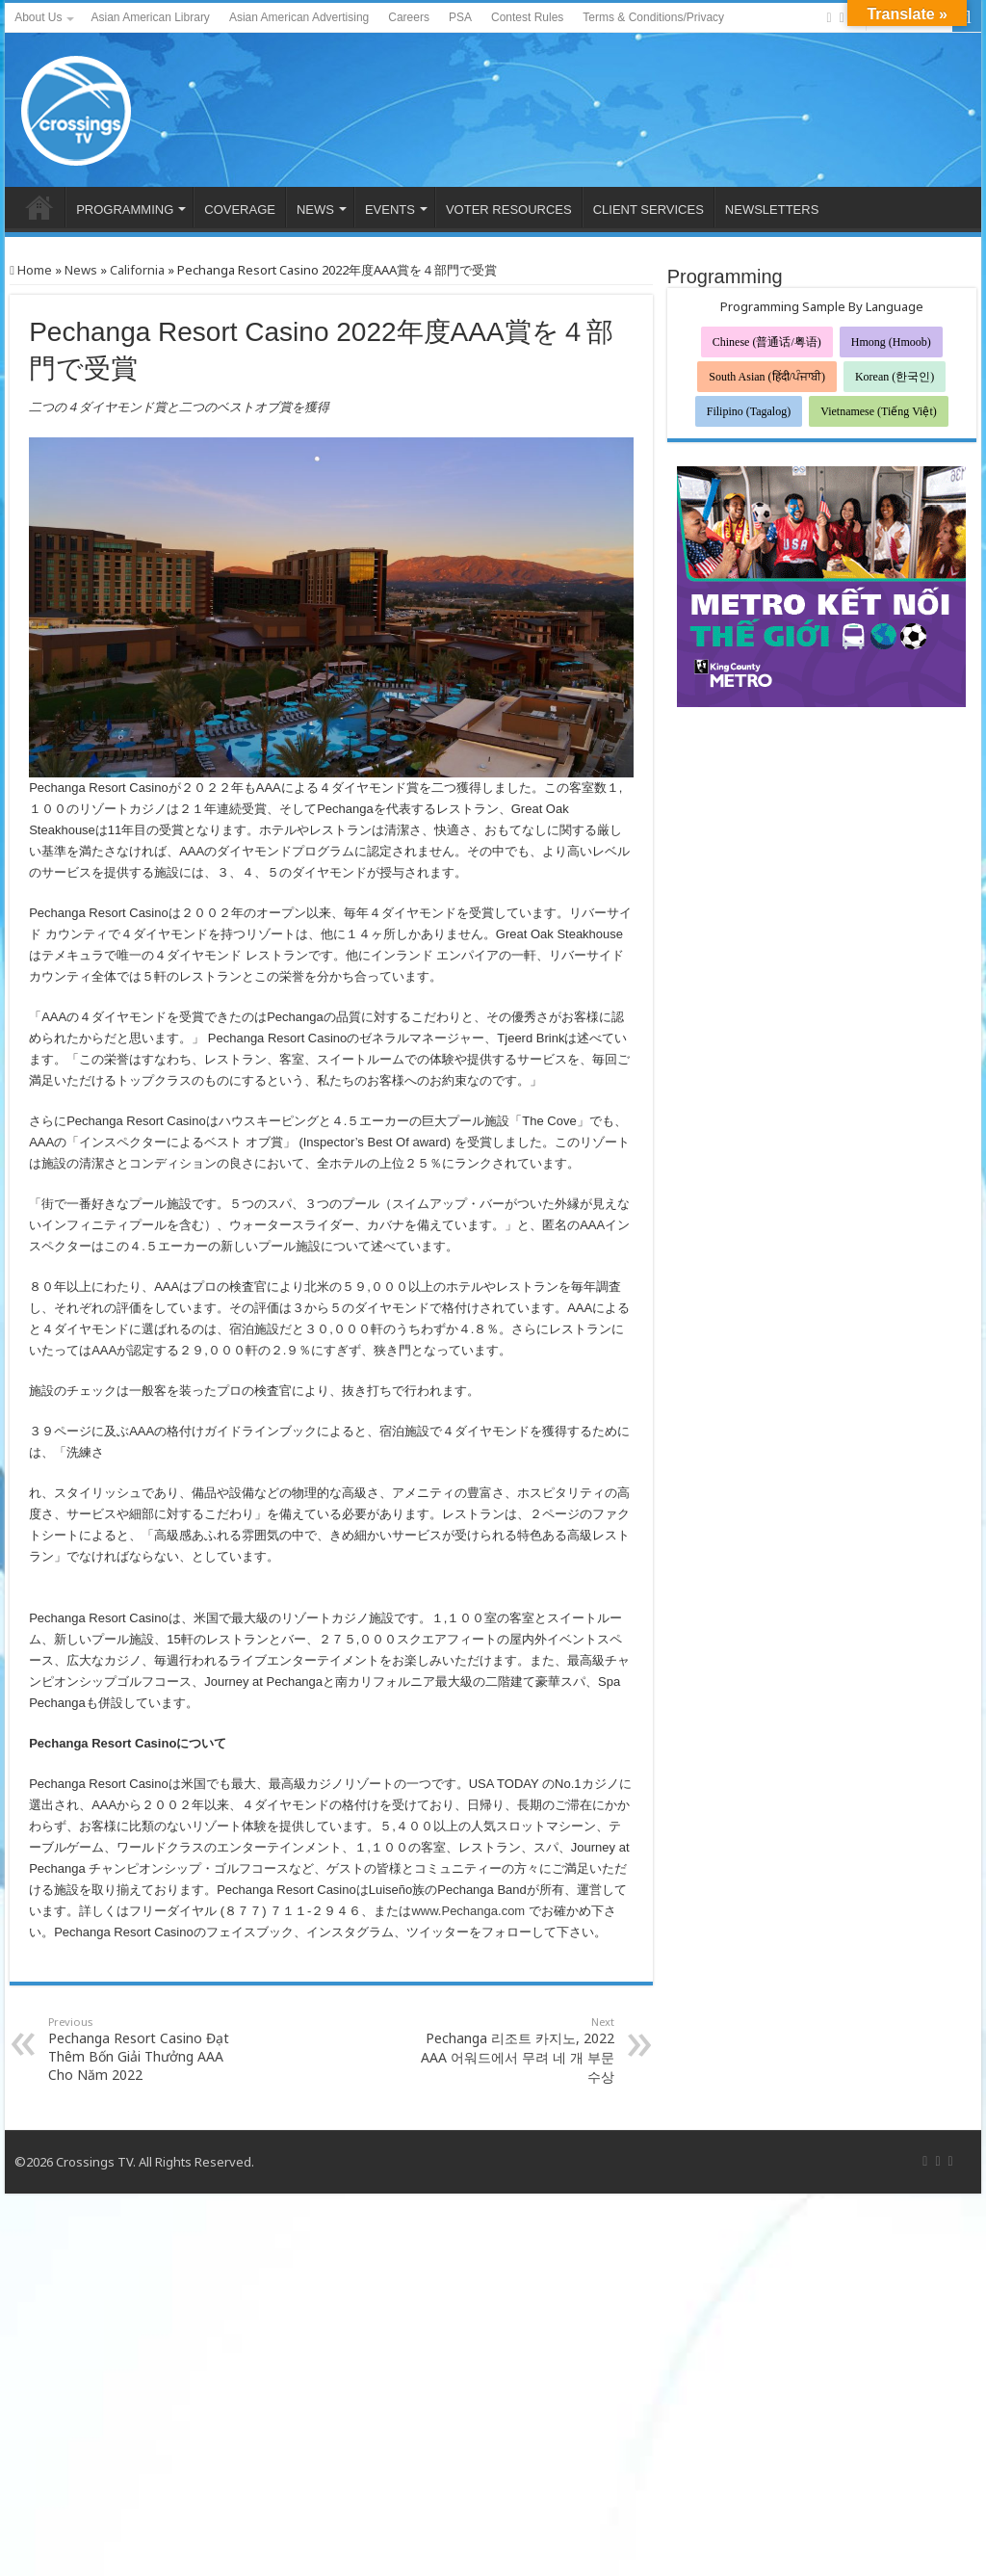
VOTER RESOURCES (509, 209)
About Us (38, 17)
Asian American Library (150, 17)
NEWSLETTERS (772, 209)
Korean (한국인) (894, 376)
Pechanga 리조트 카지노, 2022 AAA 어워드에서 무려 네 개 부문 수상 (515, 2050)
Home (31, 269)
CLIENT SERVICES (648, 209)
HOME (39, 207)
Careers (408, 17)
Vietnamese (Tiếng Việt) (878, 411)
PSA (460, 17)
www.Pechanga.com (468, 1911)
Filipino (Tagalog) (749, 411)
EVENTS (390, 209)
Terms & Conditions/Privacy (653, 17)
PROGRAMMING (124, 209)
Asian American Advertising (299, 17)
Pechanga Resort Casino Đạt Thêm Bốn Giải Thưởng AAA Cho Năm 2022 (147, 2049)
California (137, 269)
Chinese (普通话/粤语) (767, 342)
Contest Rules (527, 17)
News (81, 269)
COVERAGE (239, 209)
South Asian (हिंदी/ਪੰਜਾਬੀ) (767, 376)
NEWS (315, 209)
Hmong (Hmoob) (891, 342)
